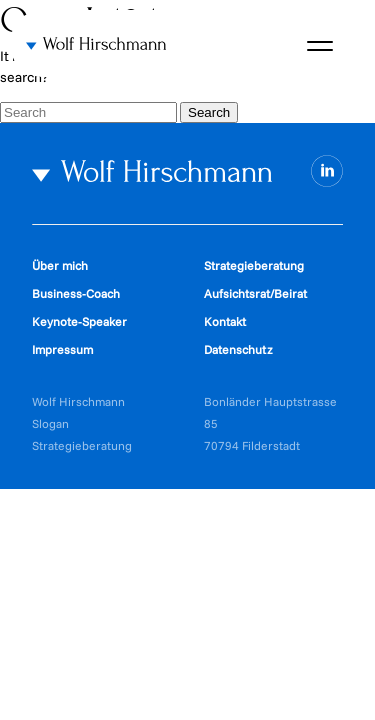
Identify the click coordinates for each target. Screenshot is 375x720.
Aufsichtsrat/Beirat (255, 293)
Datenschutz (238, 349)
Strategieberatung (254, 265)
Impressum (62, 349)
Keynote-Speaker (79, 321)
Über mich (60, 265)
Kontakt (225, 321)
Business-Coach (76, 293)
